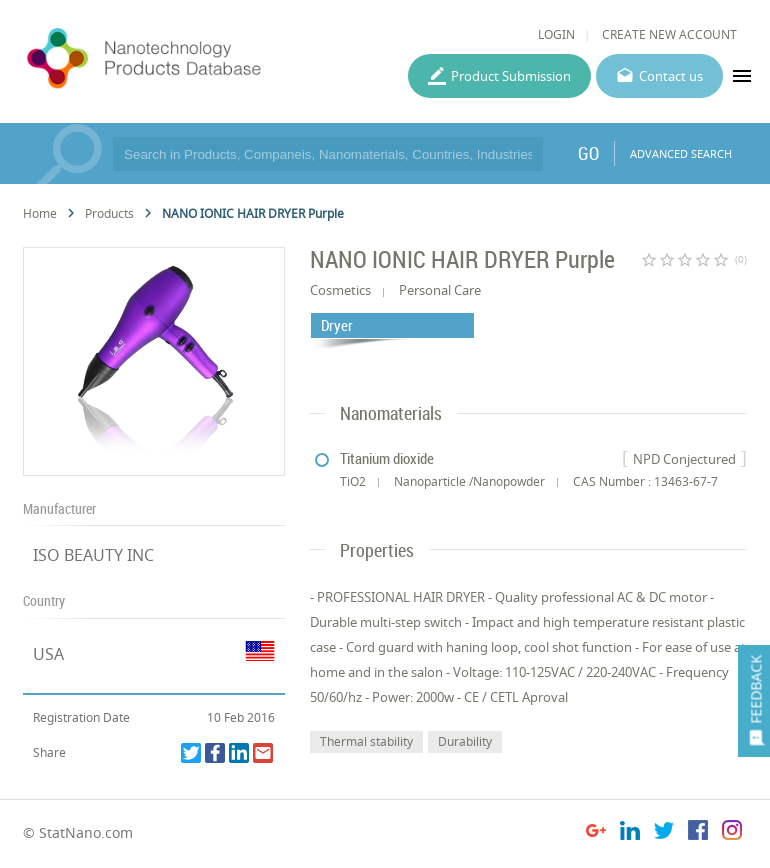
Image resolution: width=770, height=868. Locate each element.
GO (588, 153)
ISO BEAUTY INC (93, 555)
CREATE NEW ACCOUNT (669, 34)
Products (109, 213)
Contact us (671, 76)
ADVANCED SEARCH (681, 153)
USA (48, 654)
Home (40, 213)
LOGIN (556, 34)
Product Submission (511, 76)
